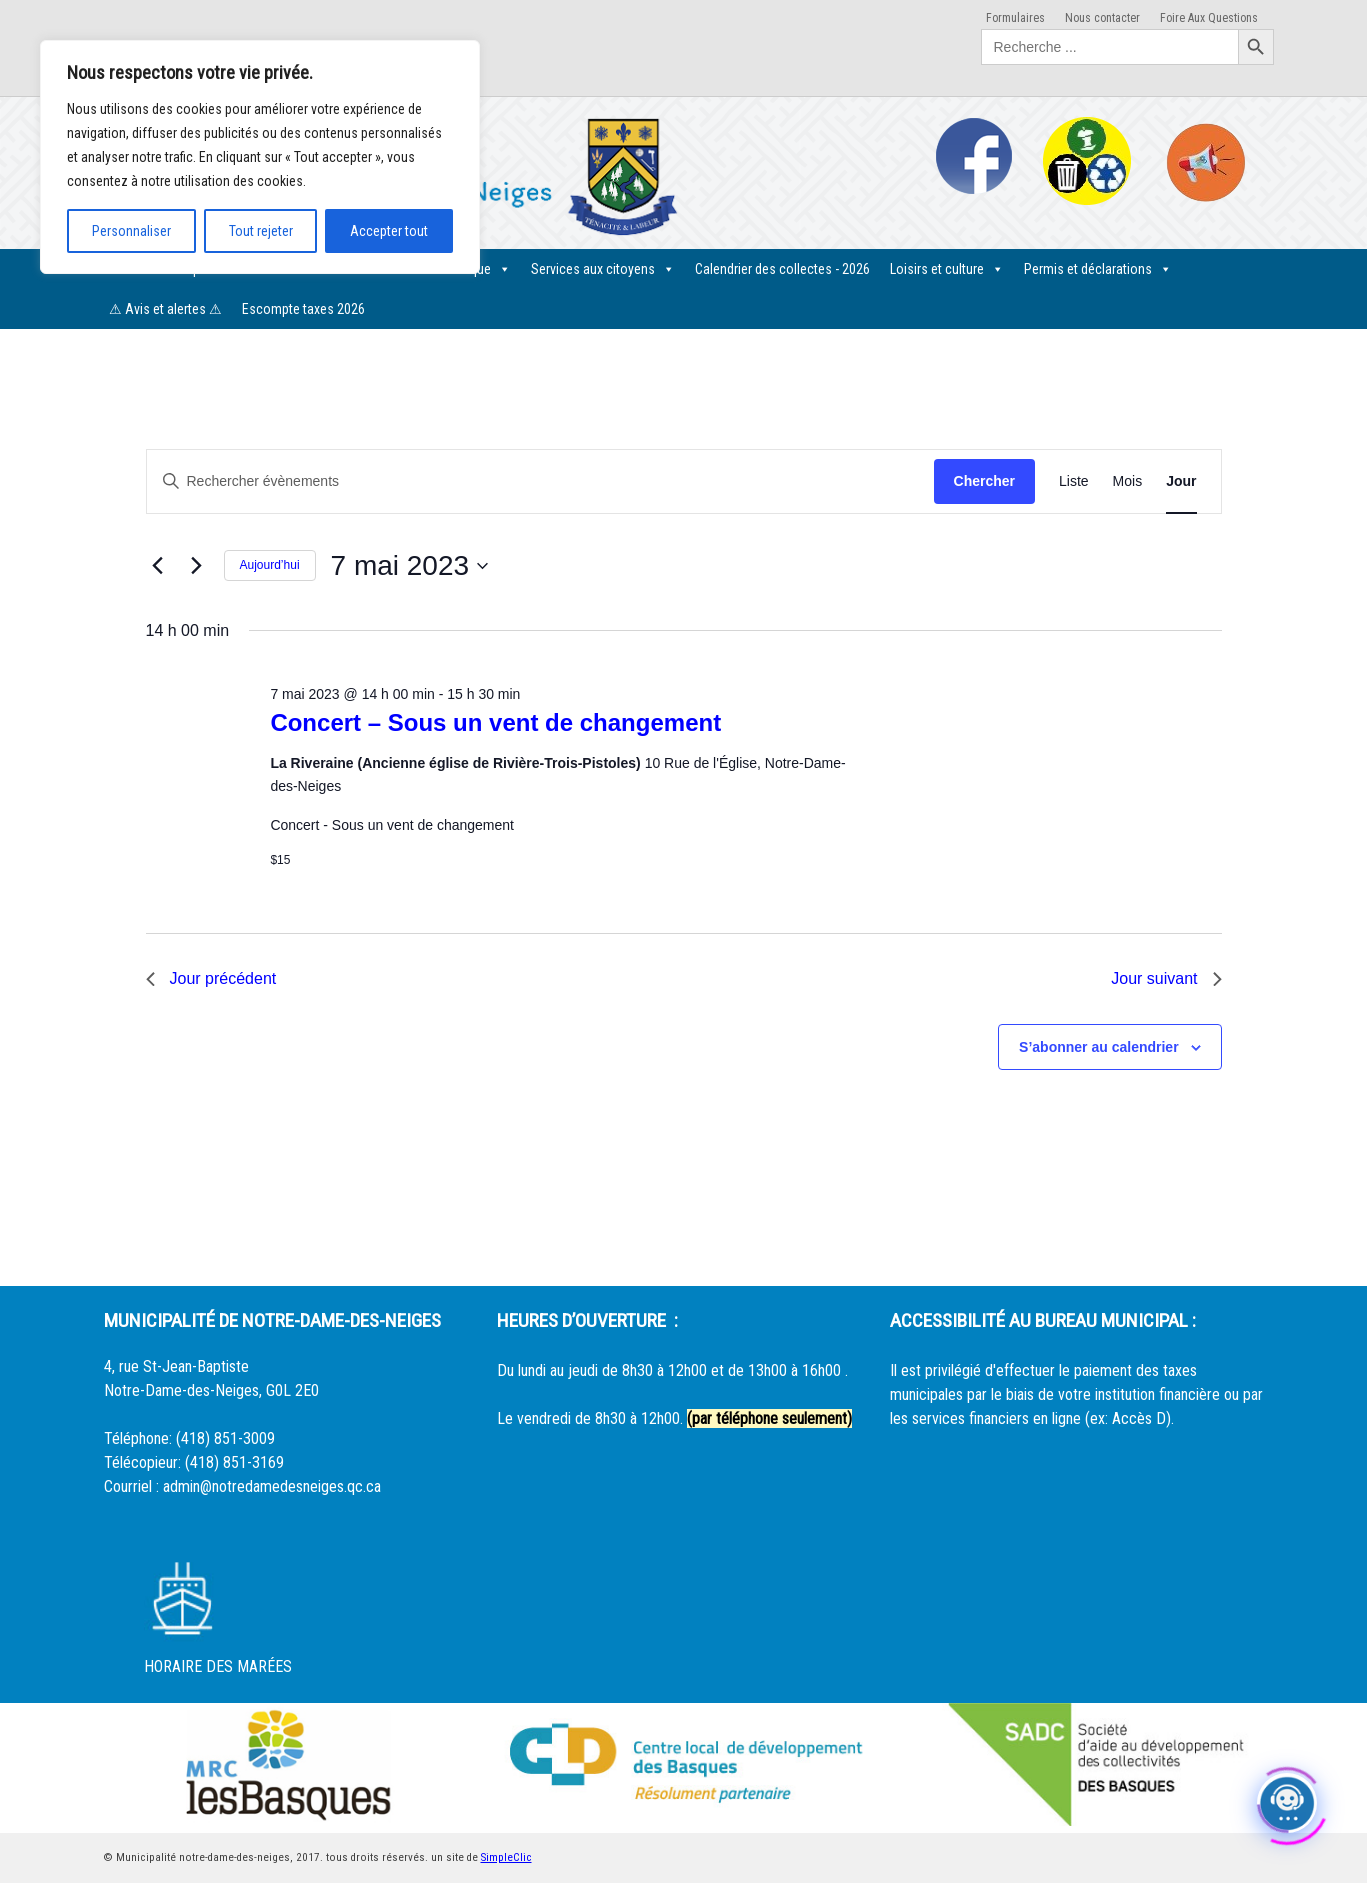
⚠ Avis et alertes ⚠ (165, 309)
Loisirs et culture (947, 269)
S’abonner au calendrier (1099, 1047)
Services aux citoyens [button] (603, 269)
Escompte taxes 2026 (303, 309)
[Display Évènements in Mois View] (1128, 481)
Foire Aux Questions (1209, 18)
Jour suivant (1166, 978)
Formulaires (1015, 18)
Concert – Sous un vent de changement (495, 722)
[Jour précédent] (158, 566)
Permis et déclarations (1098, 269)
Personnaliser (131, 231)
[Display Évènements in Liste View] (1074, 481)
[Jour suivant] (197, 566)
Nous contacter (1102, 18)
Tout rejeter (261, 231)
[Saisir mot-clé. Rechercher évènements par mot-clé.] (540, 481)
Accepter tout (389, 231)
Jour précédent (211, 978)
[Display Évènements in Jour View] (1181, 481)
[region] (260, 157)
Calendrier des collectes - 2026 (782, 269)
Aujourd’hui (270, 565)
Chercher (984, 481)
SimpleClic (506, 1857)
